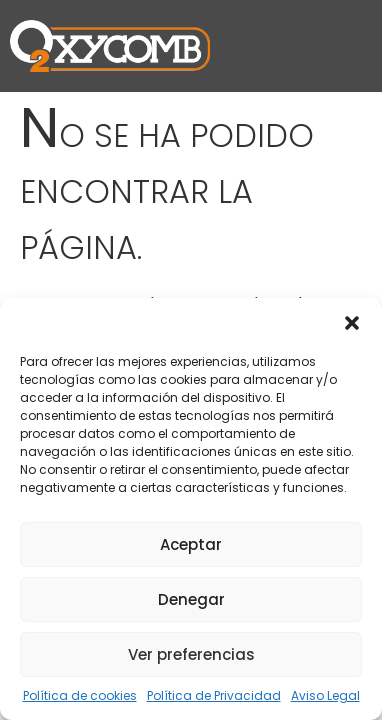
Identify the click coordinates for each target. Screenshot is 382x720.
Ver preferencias (191, 654)
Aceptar (191, 544)
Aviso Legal (325, 695)
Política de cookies (80, 695)
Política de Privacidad (214, 695)
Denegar (191, 599)
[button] (352, 323)
